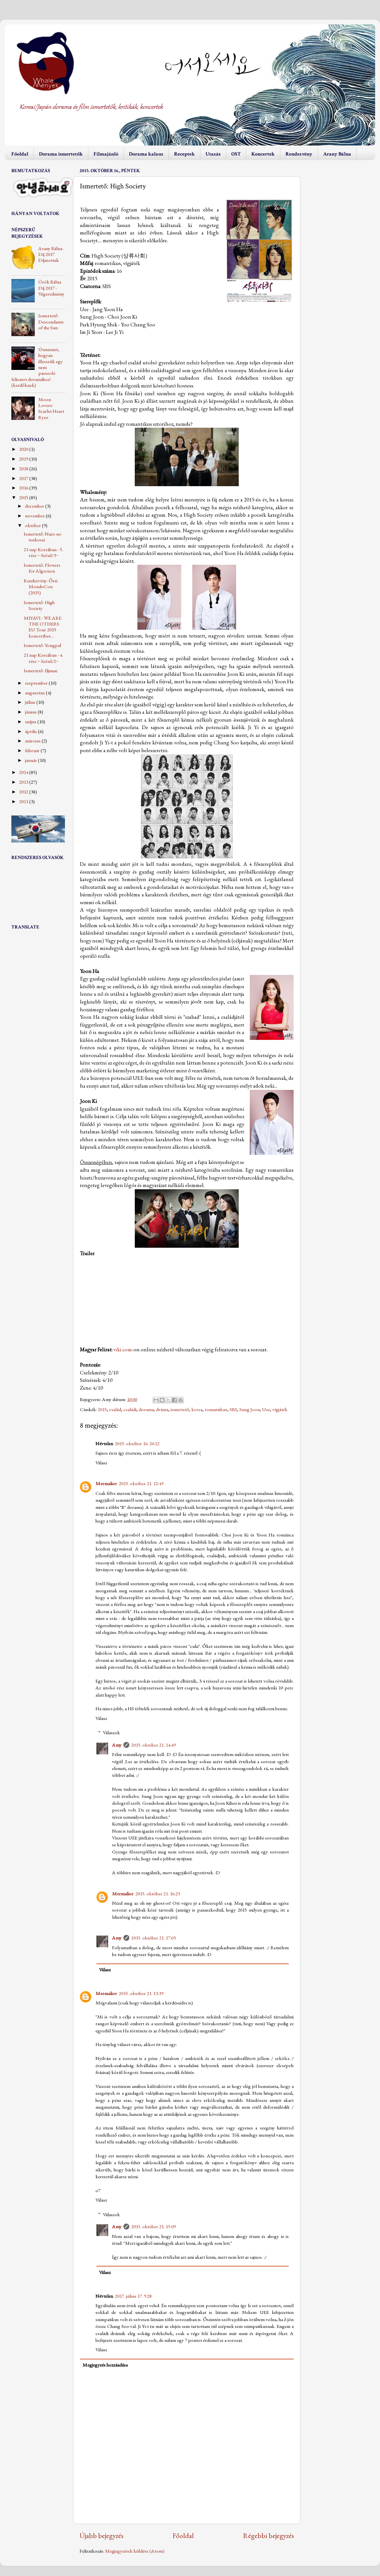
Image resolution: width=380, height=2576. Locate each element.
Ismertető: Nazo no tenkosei (42, 537)
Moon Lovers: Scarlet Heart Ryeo (51, 408)
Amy (116, 1745)
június (31, 712)
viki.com (122, 1349)
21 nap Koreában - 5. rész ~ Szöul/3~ (43, 552)
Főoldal (19, 154)
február (33, 750)
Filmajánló (106, 154)
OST (236, 154)
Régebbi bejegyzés (268, 2535)
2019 (24, 459)
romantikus (216, 1409)
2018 (24, 468)
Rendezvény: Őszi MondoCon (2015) (40, 586)
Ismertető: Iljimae (40, 670)
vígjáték (279, 1409)
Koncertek (263, 154)
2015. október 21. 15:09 (153, 2226)
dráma (162, 1409)
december (35, 506)
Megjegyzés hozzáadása (105, 2365)
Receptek (184, 154)
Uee (266, 1409)
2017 (24, 478)
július (30, 702)
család (115, 1409)
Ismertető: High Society (39, 605)
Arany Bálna (337, 154)
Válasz (101, 1462)
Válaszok (111, 1732)
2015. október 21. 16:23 (157, 1893)
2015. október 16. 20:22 (137, 1443)
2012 (24, 792)
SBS (233, 1409)
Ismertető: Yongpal (42, 645)
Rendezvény (298, 154)
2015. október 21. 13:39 (141, 1993)
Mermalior (106, 1483)
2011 (24, 801)
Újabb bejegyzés (101, 2535)
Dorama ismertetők (61, 154)
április (31, 731)
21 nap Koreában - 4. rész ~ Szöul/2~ (43, 658)
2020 (24, 449)
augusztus (35, 692)
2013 (24, 782)
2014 (24, 772)
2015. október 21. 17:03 (153, 1938)
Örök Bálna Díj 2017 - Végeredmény (51, 288)
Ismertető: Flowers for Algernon (42, 568)
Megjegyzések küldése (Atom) (134, 2551)
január (31, 760)
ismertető (180, 1409)
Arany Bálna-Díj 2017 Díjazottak (50, 254)
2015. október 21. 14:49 (153, 1745)
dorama (146, 1409)
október (33, 525)
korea (196, 1409)
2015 (102, 1409)
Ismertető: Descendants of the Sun (51, 321)
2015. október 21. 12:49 (141, 1483)
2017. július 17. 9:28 (133, 2296)
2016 (24, 488)
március (33, 741)
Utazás (213, 154)
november (35, 515)
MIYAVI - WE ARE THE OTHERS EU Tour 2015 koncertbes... (42, 627)
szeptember (37, 683)
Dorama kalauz (146, 154)
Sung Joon (249, 1409)
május (31, 721)
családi (129, 1409)
